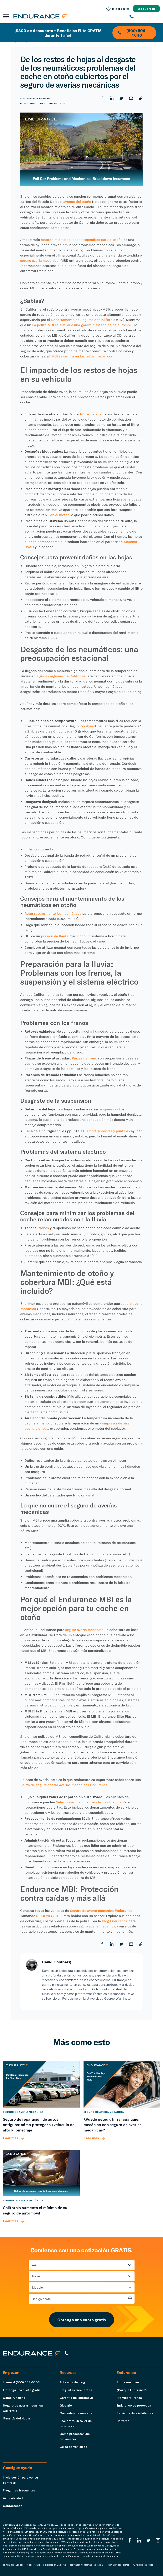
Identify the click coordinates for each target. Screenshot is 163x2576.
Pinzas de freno (84, 1058)
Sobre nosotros (128, 2382)
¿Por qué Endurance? (131, 2390)
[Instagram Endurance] (158, 2540)
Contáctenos (12, 2505)
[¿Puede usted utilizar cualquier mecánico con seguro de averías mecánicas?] (122, 2084)
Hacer (36, 2276)
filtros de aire (91, 414)
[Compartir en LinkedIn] (112, 98)
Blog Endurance (114, 1921)
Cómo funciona (14, 2397)
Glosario (66, 2405)
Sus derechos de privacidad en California (46, 2565)
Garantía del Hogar (16, 2418)
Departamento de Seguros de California (83, 320)
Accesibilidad (13, 2498)
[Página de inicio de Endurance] (40, 16)
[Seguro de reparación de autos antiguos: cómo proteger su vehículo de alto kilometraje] (41, 2084)
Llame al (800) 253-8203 (21, 2382)
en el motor (59, 515)
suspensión (108, 1109)
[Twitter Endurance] (148, 2540)
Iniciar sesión (118, 9)
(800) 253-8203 (49, 1916)
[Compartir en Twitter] (121, 98)
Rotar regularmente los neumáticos (52, 913)
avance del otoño (77, 201)
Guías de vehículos (73, 2446)
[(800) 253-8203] (145, 16)
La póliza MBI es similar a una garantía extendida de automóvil (82, 325)
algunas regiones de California (61, 676)
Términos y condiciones (118, 2565)
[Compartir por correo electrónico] (131, 98)
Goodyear (87, 726)
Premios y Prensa (129, 2397)
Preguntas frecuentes (76, 2390)
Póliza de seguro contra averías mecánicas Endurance (64, 1785)
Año (35, 2265)
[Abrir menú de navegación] (6, 16)
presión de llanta (54, 936)
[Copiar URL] (141, 98)
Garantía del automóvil (76, 2397)
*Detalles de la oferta (143, 2565)
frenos (43, 1228)
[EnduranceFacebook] (130, 2540)
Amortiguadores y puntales (108, 1131)
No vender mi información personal (86, 2565)
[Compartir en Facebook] (102, 98)
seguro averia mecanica (39, 260)
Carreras (122, 2421)
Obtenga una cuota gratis (81, 2319)
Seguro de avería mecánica (23, 2111)
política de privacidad (13, 2565)
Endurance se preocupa (133, 2405)
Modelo (37, 2287)
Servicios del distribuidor (134, 2413)
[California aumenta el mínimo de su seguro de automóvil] (41, 2173)
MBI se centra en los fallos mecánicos (82, 356)
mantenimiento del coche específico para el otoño (81, 239)
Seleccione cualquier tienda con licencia (88, 1802)
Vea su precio (146, 8)
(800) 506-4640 (132, 32)
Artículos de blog (72, 2382)
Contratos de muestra (76, 2413)
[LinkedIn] (139, 2540)
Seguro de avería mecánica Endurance (101, 1910)
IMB (74, 1438)
